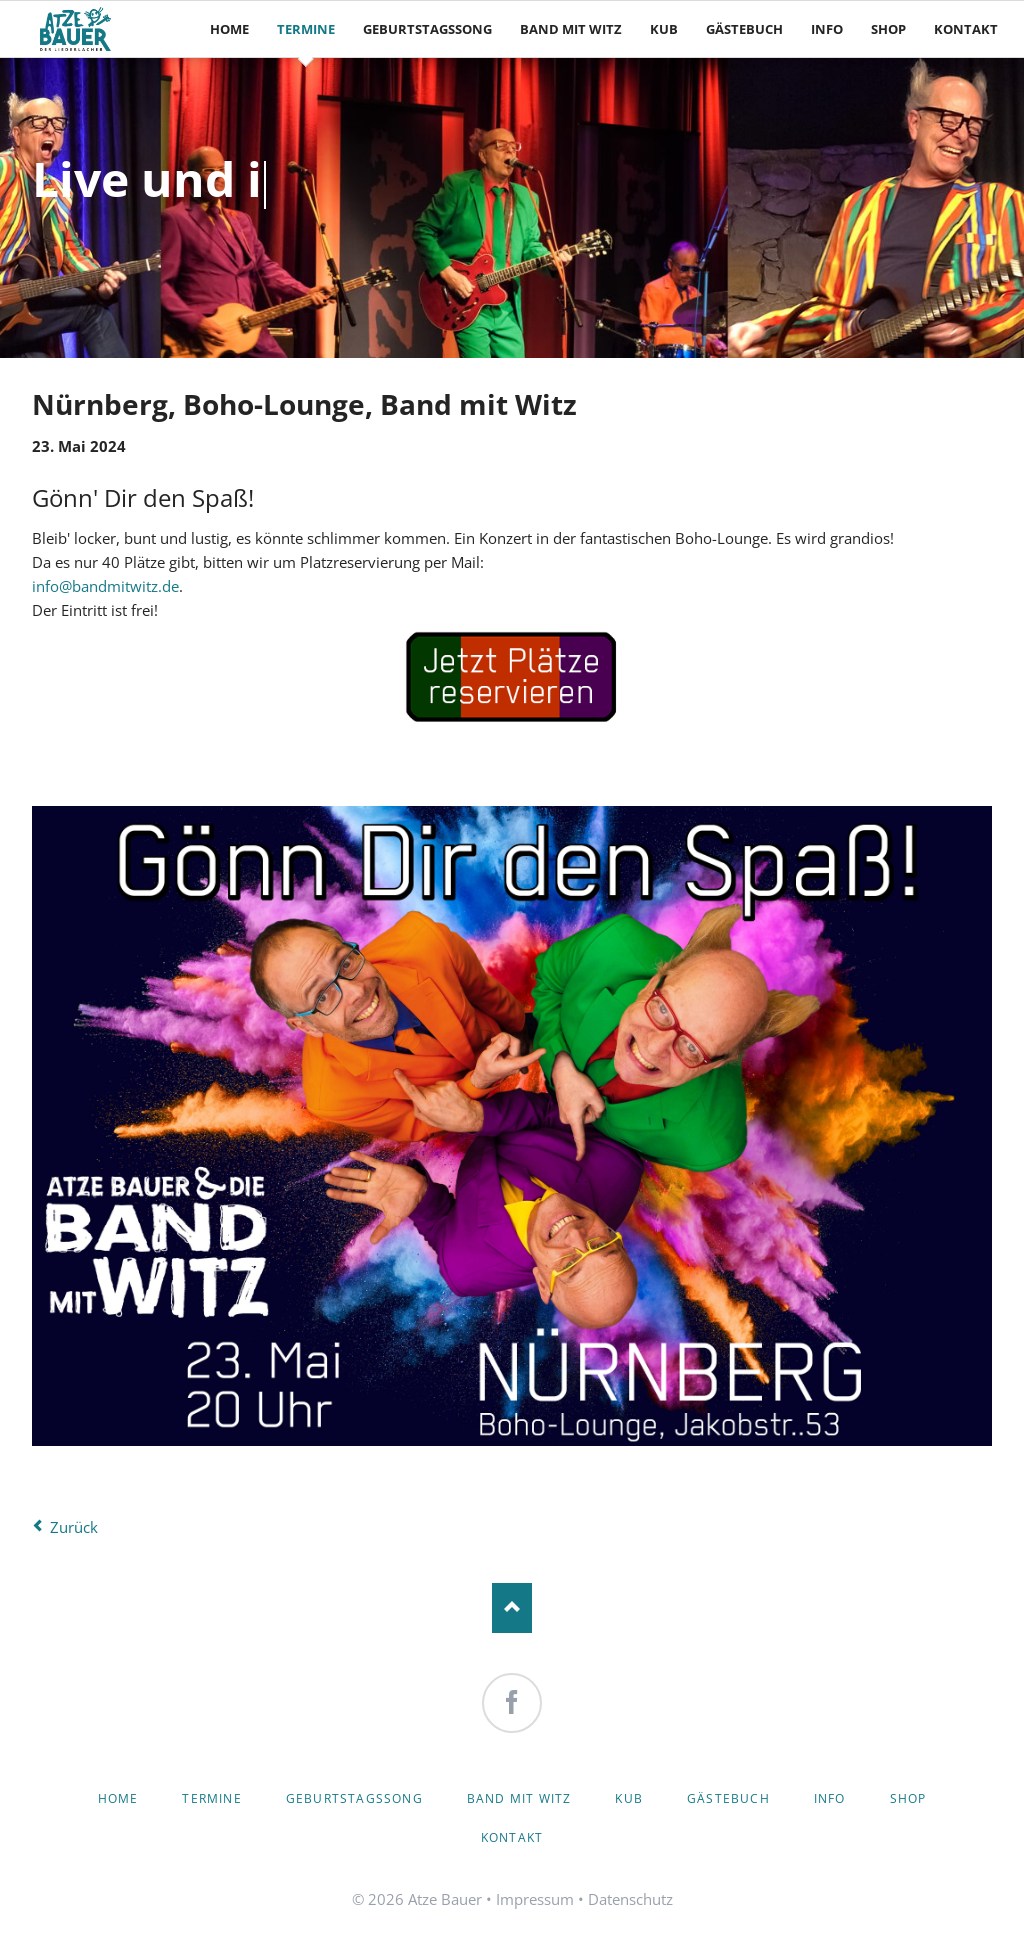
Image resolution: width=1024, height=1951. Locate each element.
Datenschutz (630, 1899)
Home (118, 1798)
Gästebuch (728, 1798)
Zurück (74, 1527)
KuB (629, 1798)
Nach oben (512, 1608)
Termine (211, 1798)
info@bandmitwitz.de (105, 586)
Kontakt (512, 1837)
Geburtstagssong (354, 1798)
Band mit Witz (519, 1798)
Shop (908, 1798)
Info (830, 1798)
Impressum (535, 1899)
